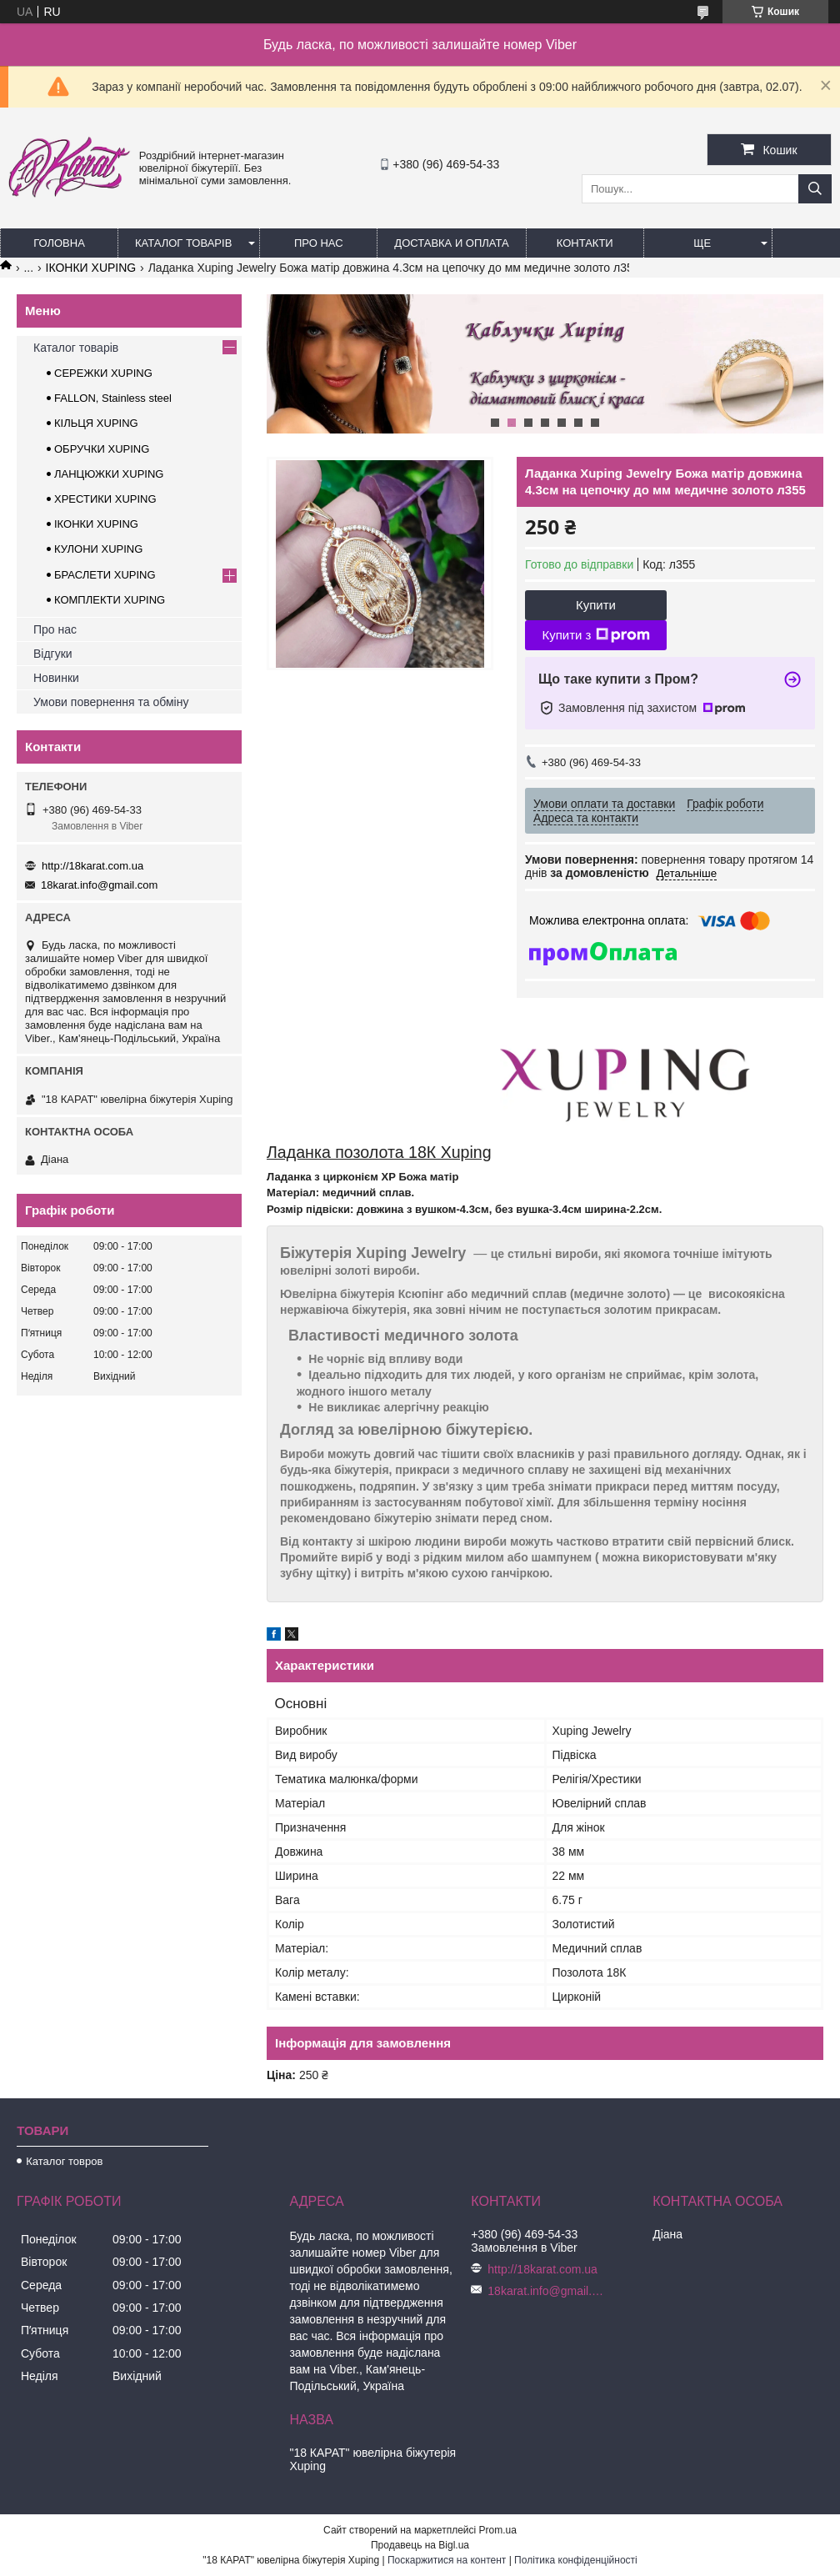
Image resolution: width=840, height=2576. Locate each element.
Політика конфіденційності (576, 2560)
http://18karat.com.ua (92, 866)
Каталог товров (64, 2161)
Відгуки (52, 653)
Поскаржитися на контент (447, 2560)
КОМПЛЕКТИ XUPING (109, 600)
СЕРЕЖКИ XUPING (103, 373)
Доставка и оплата (451, 243)
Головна (59, 243)
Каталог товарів (183, 243)
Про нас (318, 243)
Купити (596, 605)
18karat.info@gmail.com (99, 885)
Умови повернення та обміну (110, 702)
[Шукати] (815, 188)
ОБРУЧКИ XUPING (101, 449)
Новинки (56, 677)
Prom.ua (498, 2530)
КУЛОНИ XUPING (98, 549)
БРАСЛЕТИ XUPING (105, 575)
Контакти (585, 243)
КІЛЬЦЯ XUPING (96, 423)
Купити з (595, 635)
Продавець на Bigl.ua (420, 2545)
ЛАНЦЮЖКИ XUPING (108, 474)
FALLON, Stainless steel (113, 398)
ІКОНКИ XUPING (91, 267)
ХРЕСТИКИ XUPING (105, 499)
